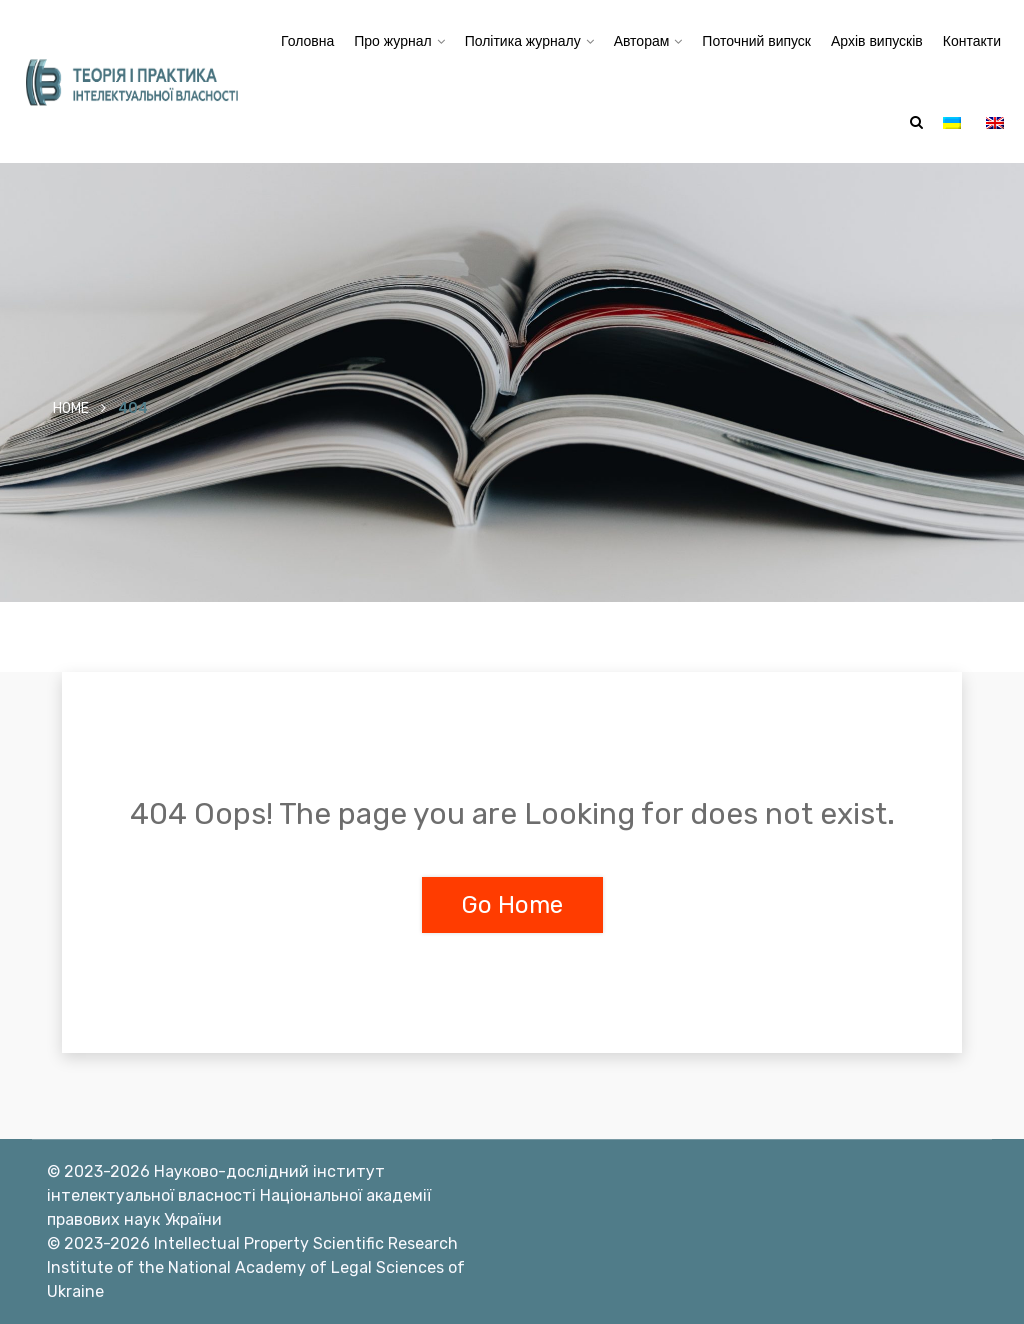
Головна (307, 41)
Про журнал (392, 41)
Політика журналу (523, 41)
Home (71, 408)
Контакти (972, 41)
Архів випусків (877, 41)
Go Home (512, 905)
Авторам (642, 41)
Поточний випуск (756, 41)
